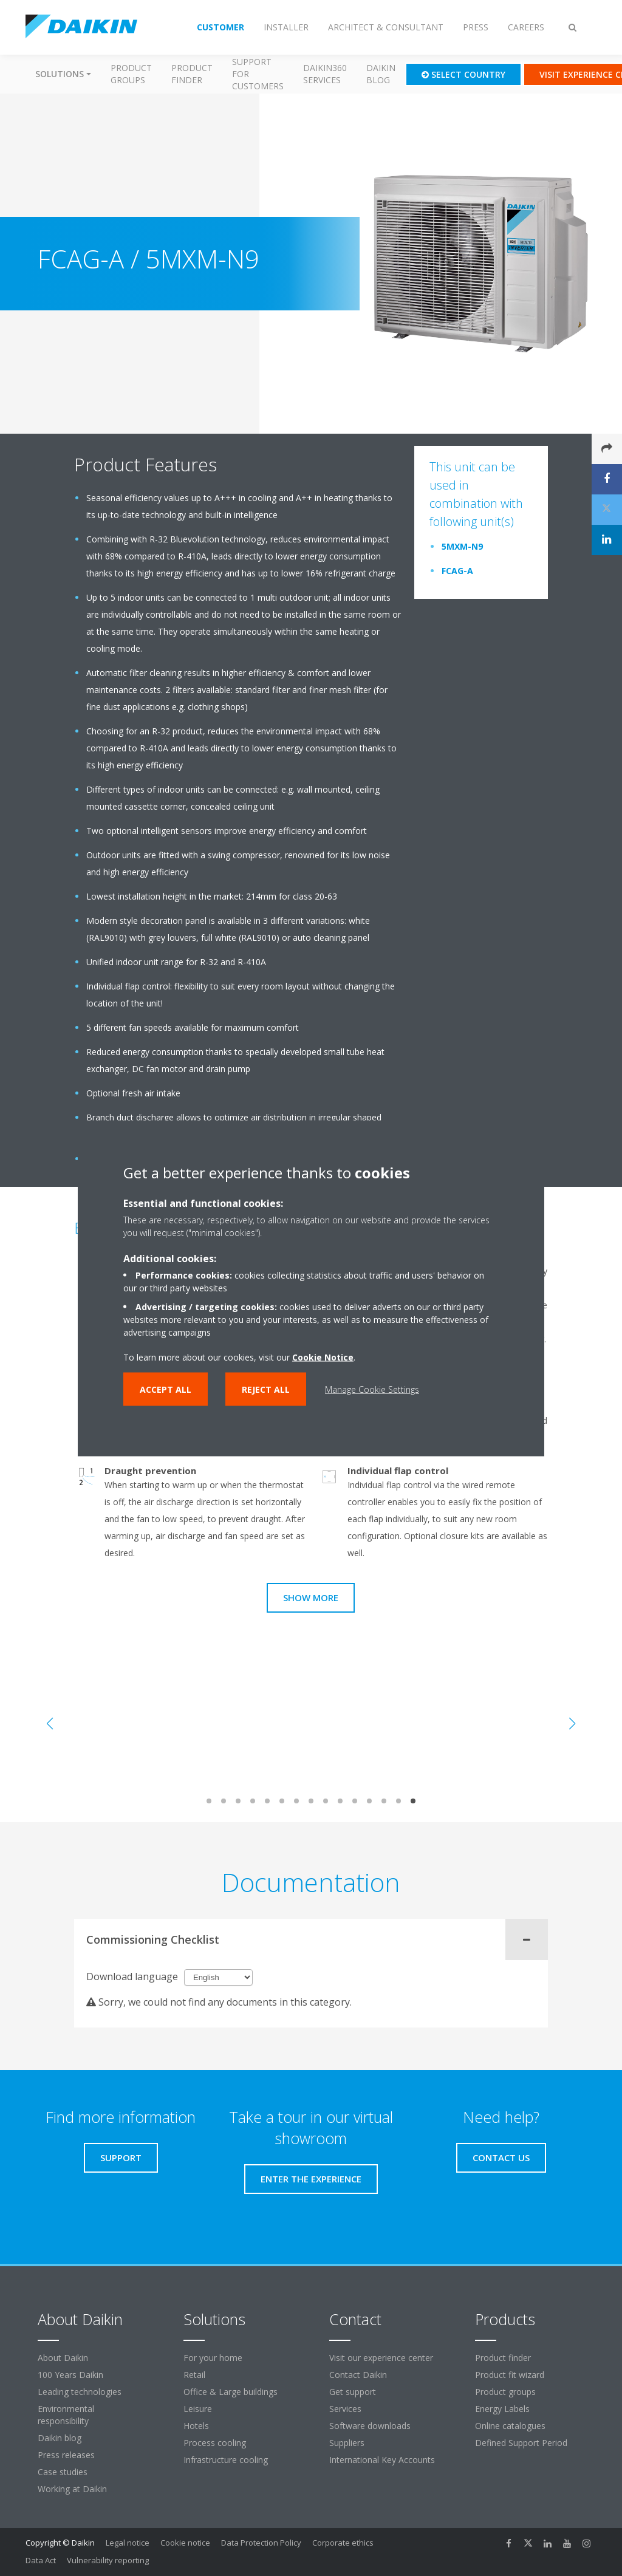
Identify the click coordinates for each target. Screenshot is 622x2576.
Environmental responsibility (66, 2415)
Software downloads (370, 2425)
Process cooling (214, 2442)
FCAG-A (457, 570)
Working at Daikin (72, 2489)
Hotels (196, 2425)
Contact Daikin (358, 2374)
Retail (194, 2374)
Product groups (131, 74)
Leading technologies (79, 2391)
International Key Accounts (382, 2459)
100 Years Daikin (70, 2374)
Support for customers (258, 74)
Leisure (197, 2408)
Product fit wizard (509, 2374)
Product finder (192, 74)
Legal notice (127, 2542)
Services (345, 2408)
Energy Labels (502, 2408)
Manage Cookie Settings (372, 1389)
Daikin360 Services (325, 74)
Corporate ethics (343, 2542)
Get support (352, 2391)
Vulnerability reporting (108, 2560)
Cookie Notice (323, 1356)
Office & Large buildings (230, 2391)
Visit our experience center (381, 2357)
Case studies (62, 2472)
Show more (310, 1597)
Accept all (165, 1389)
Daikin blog (380, 74)
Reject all (266, 1389)
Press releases (66, 2455)
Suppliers (346, 2442)
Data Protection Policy (261, 2542)
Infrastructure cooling (225, 2459)
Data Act (41, 2560)
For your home (212, 2357)
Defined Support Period (522, 2442)
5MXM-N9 (462, 546)
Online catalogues (510, 2425)
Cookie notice (185, 2542)
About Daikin (63, 2357)
